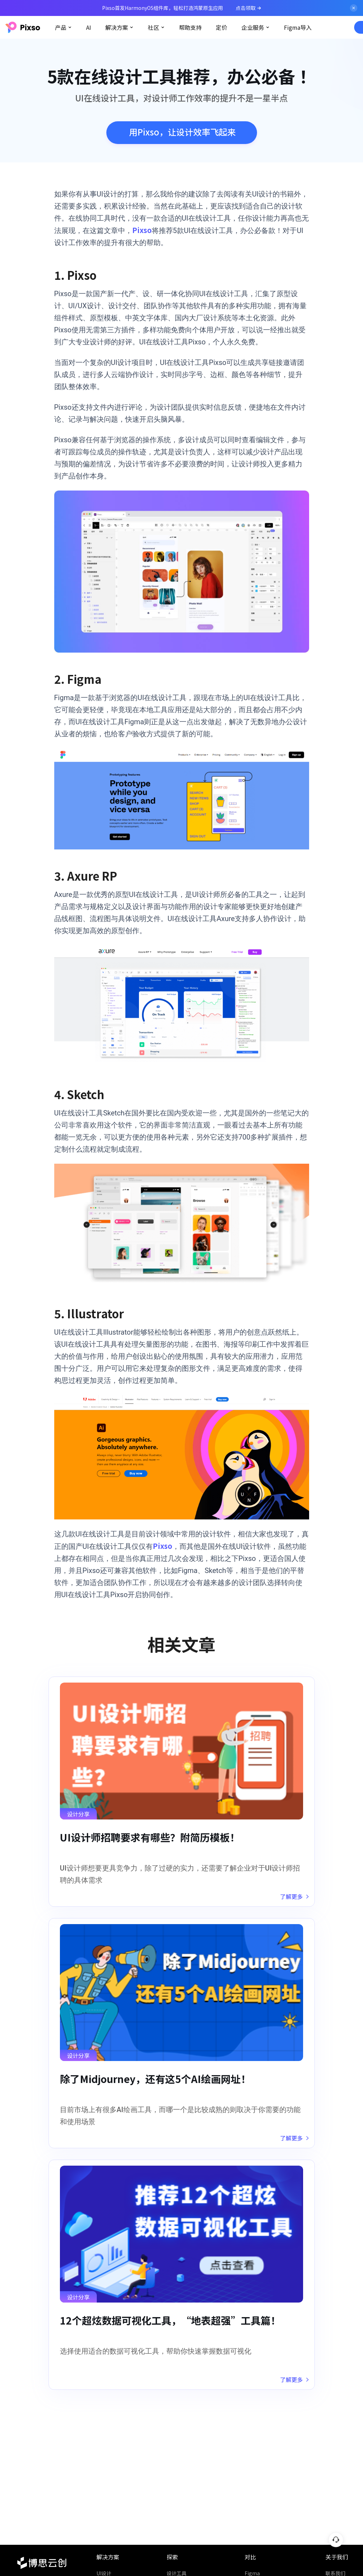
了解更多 (294, 1902)
